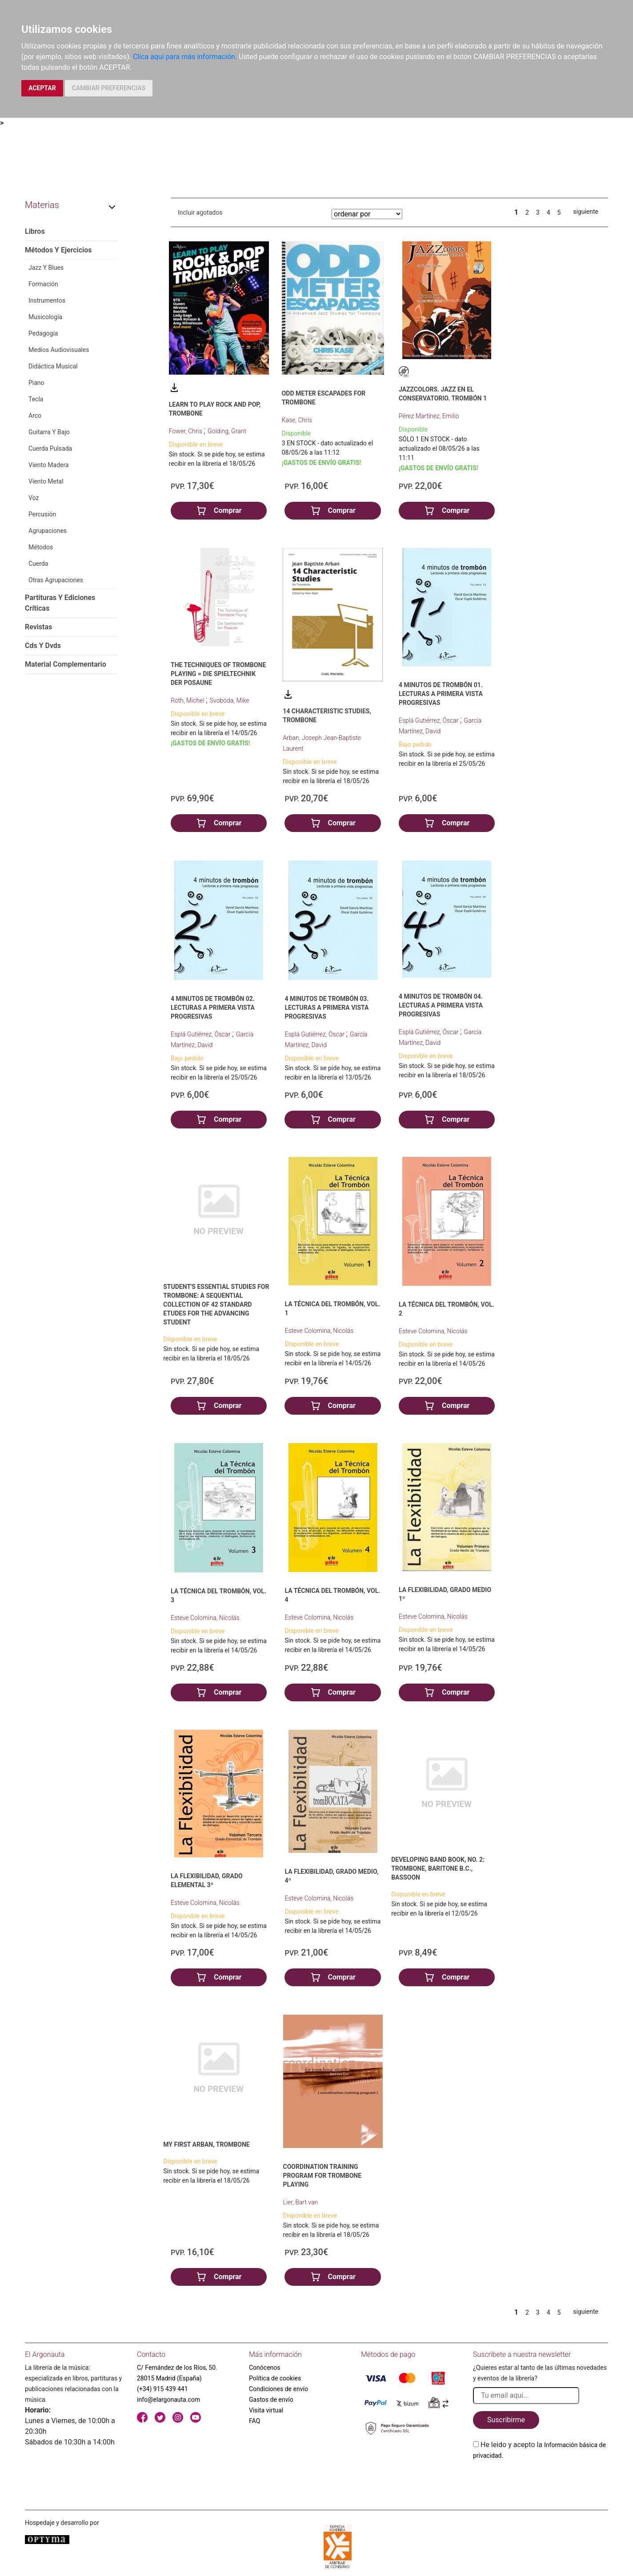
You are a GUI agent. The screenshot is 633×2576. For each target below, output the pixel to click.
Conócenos (264, 2367)
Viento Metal (46, 481)
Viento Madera (48, 464)
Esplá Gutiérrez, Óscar (429, 720)
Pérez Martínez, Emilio (429, 416)
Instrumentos (46, 300)
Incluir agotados (200, 212)
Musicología (45, 316)
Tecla (35, 399)
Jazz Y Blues (46, 267)
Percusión (42, 514)
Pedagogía (43, 333)
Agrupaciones (47, 530)
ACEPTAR (42, 88)
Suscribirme (506, 2420)
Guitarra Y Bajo (49, 432)
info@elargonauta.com (168, 2399)
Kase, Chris (297, 420)
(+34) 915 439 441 (162, 2388)
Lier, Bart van (300, 2202)
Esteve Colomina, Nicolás (318, 1330)
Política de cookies (275, 2378)
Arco (34, 415)
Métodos (40, 547)
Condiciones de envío (278, 2388)
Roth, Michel (188, 700)
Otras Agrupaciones (55, 580)
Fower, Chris (186, 431)
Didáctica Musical (53, 366)
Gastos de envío (271, 2399)
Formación (43, 284)
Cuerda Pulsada (50, 448)
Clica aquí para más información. (185, 56)
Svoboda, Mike (229, 700)
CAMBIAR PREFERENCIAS (108, 88)
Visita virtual (266, 2410)
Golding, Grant (227, 431)
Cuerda (38, 563)
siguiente (585, 211)
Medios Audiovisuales (58, 349)
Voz (33, 497)
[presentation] (540, 2481)
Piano (36, 382)
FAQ (254, 2420)
